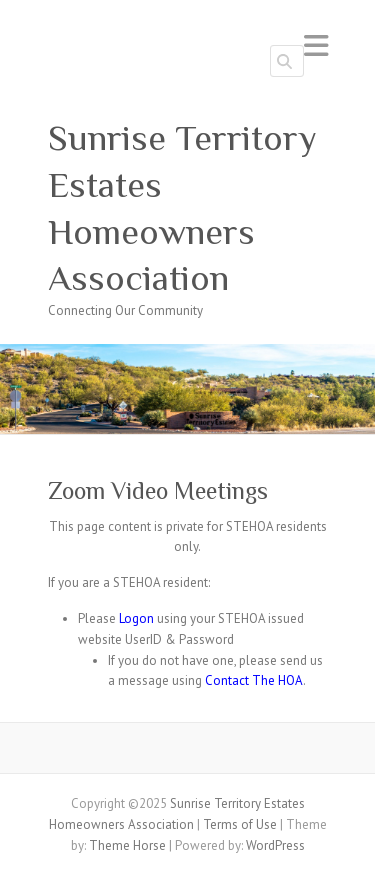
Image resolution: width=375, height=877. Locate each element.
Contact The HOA (254, 680)
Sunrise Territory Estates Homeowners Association (182, 208)
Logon (136, 618)
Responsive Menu (316, 45)
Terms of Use (240, 824)
